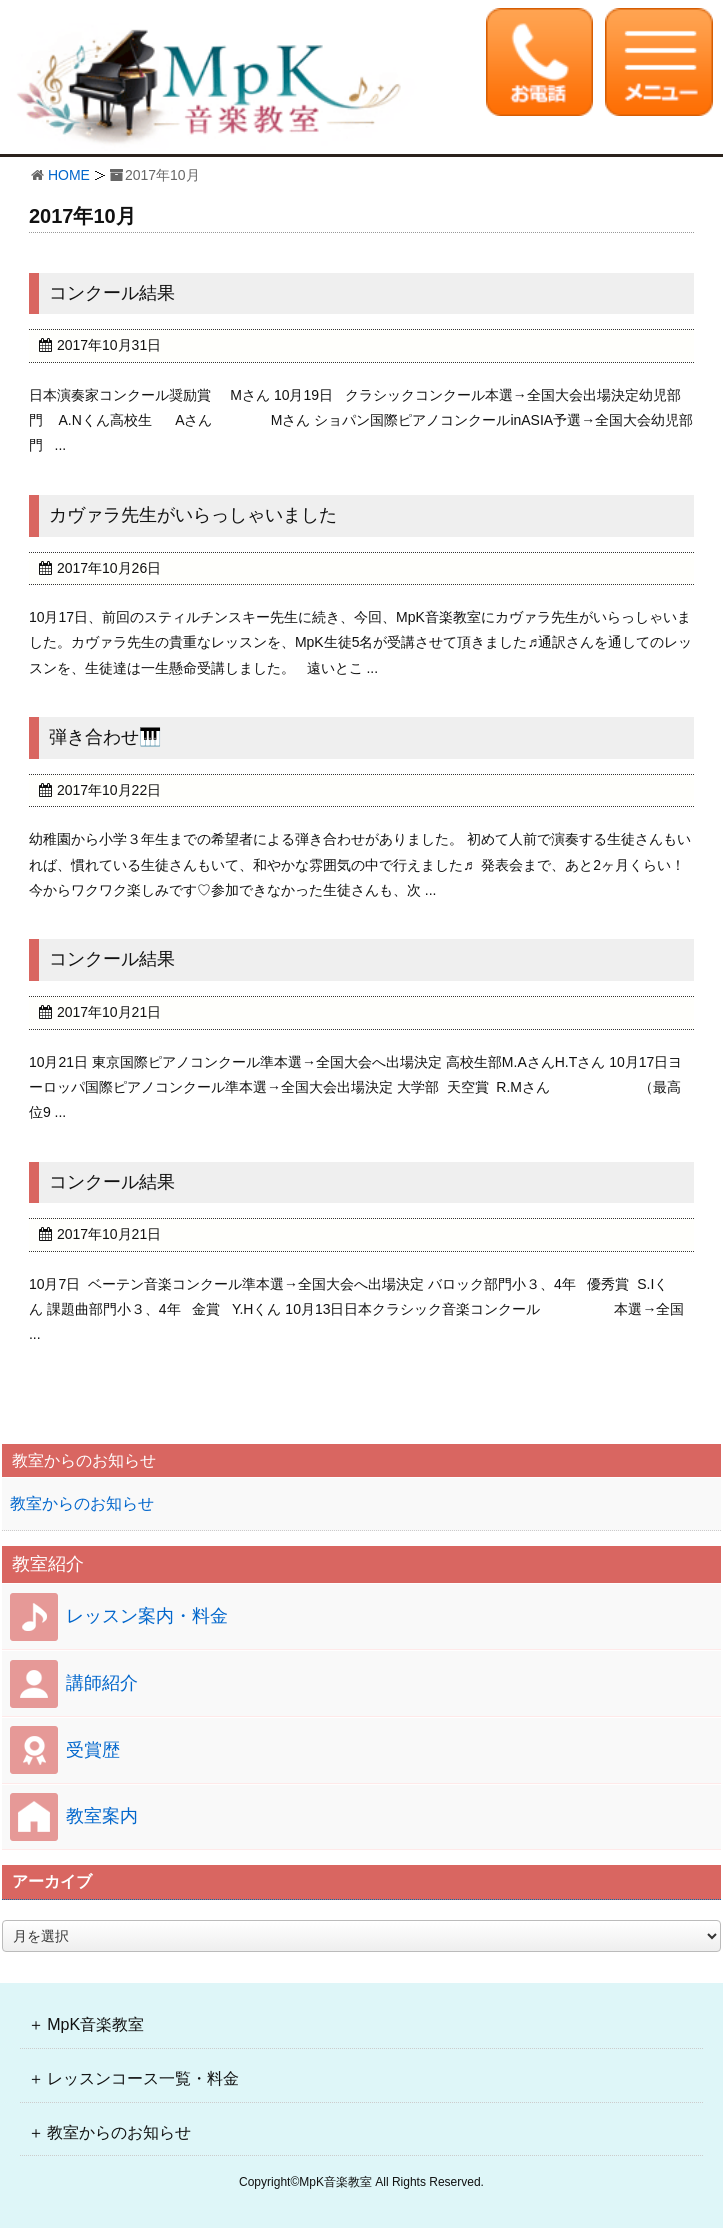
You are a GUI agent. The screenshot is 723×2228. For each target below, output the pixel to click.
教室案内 (102, 1816)
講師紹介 (102, 1683)
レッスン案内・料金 (147, 1616)
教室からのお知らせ (82, 1503)
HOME (69, 175)
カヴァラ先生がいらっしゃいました (193, 515)
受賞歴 (93, 1750)
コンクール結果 (112, 293)
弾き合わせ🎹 (105, 737)
